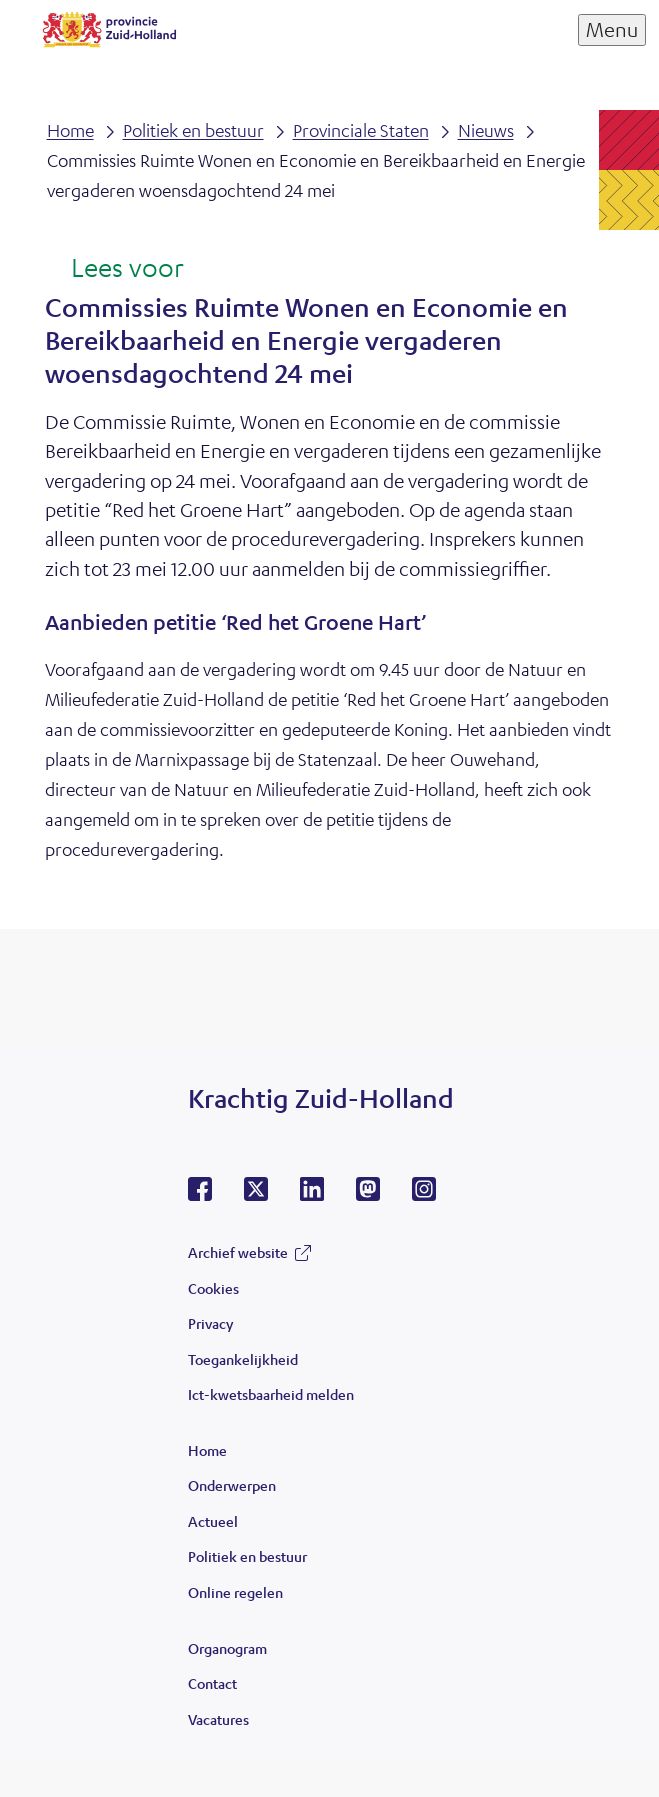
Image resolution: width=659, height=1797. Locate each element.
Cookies (213, 1288)
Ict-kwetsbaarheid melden (271, 1394)
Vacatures (218, 1719)
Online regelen (235, 1592)
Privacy (210, 1323)
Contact (212, 1683)
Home (207, 1450)
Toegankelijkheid (243, 1359)
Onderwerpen (232, 1485)
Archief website (238, 1252)
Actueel (213, 1521)
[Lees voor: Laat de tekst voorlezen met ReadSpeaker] (114, 269)
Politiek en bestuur (247, 1556)
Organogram (227, 1648)
